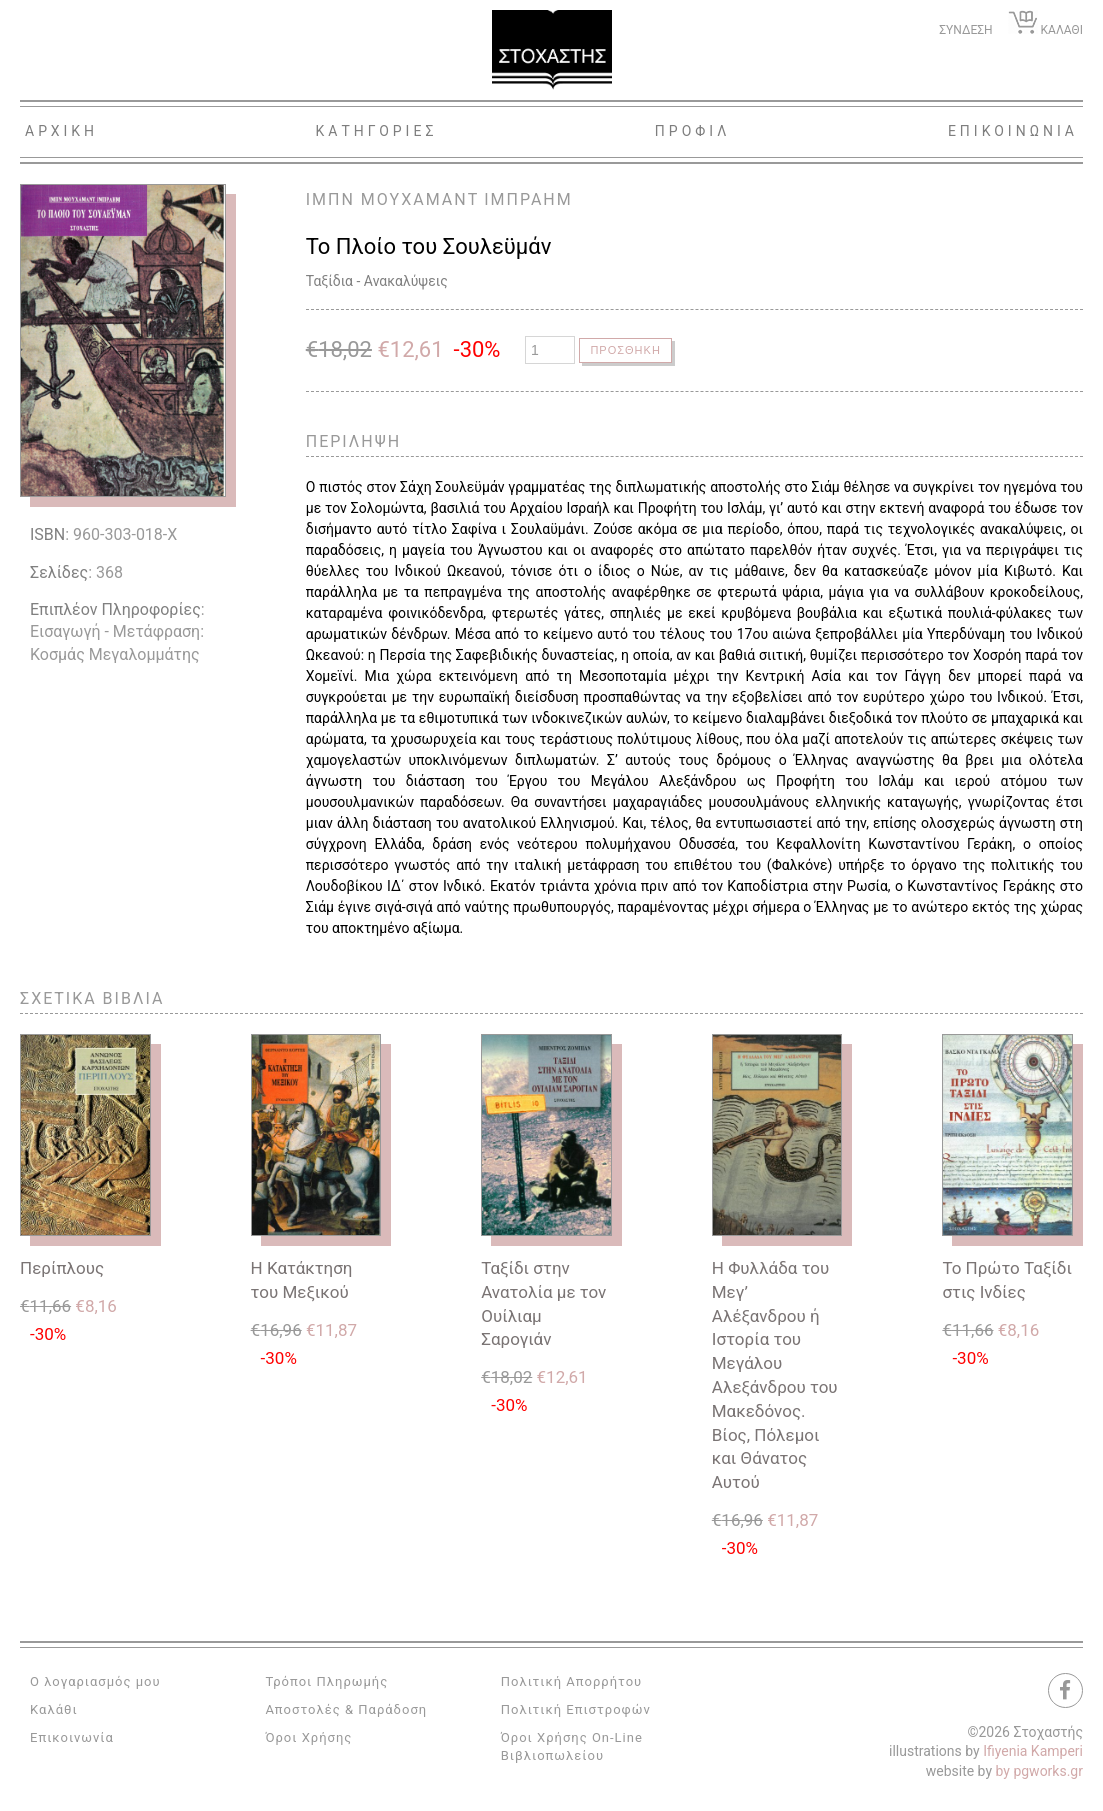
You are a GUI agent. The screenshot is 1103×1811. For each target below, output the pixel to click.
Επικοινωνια (1013, 131)
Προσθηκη (627, 350)
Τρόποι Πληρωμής (326, 1681)
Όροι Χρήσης (308, 1737)
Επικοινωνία (72, 1737)
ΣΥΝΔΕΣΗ (965, 30)
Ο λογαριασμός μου (95, 1681)
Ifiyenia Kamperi (1033, 1751)
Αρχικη (61, 131)
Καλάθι (54, 1709)
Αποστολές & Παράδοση (346, 1709)
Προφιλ (693, 131)
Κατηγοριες (377, 131)
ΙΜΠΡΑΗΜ (528, 199)
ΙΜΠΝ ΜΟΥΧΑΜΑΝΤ (392, 199)
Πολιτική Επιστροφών (576, 1709)
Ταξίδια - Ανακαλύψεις (377, 281)
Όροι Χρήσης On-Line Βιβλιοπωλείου (572, 1746)
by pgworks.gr (1039, 1771)
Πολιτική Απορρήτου (571, 1681)
